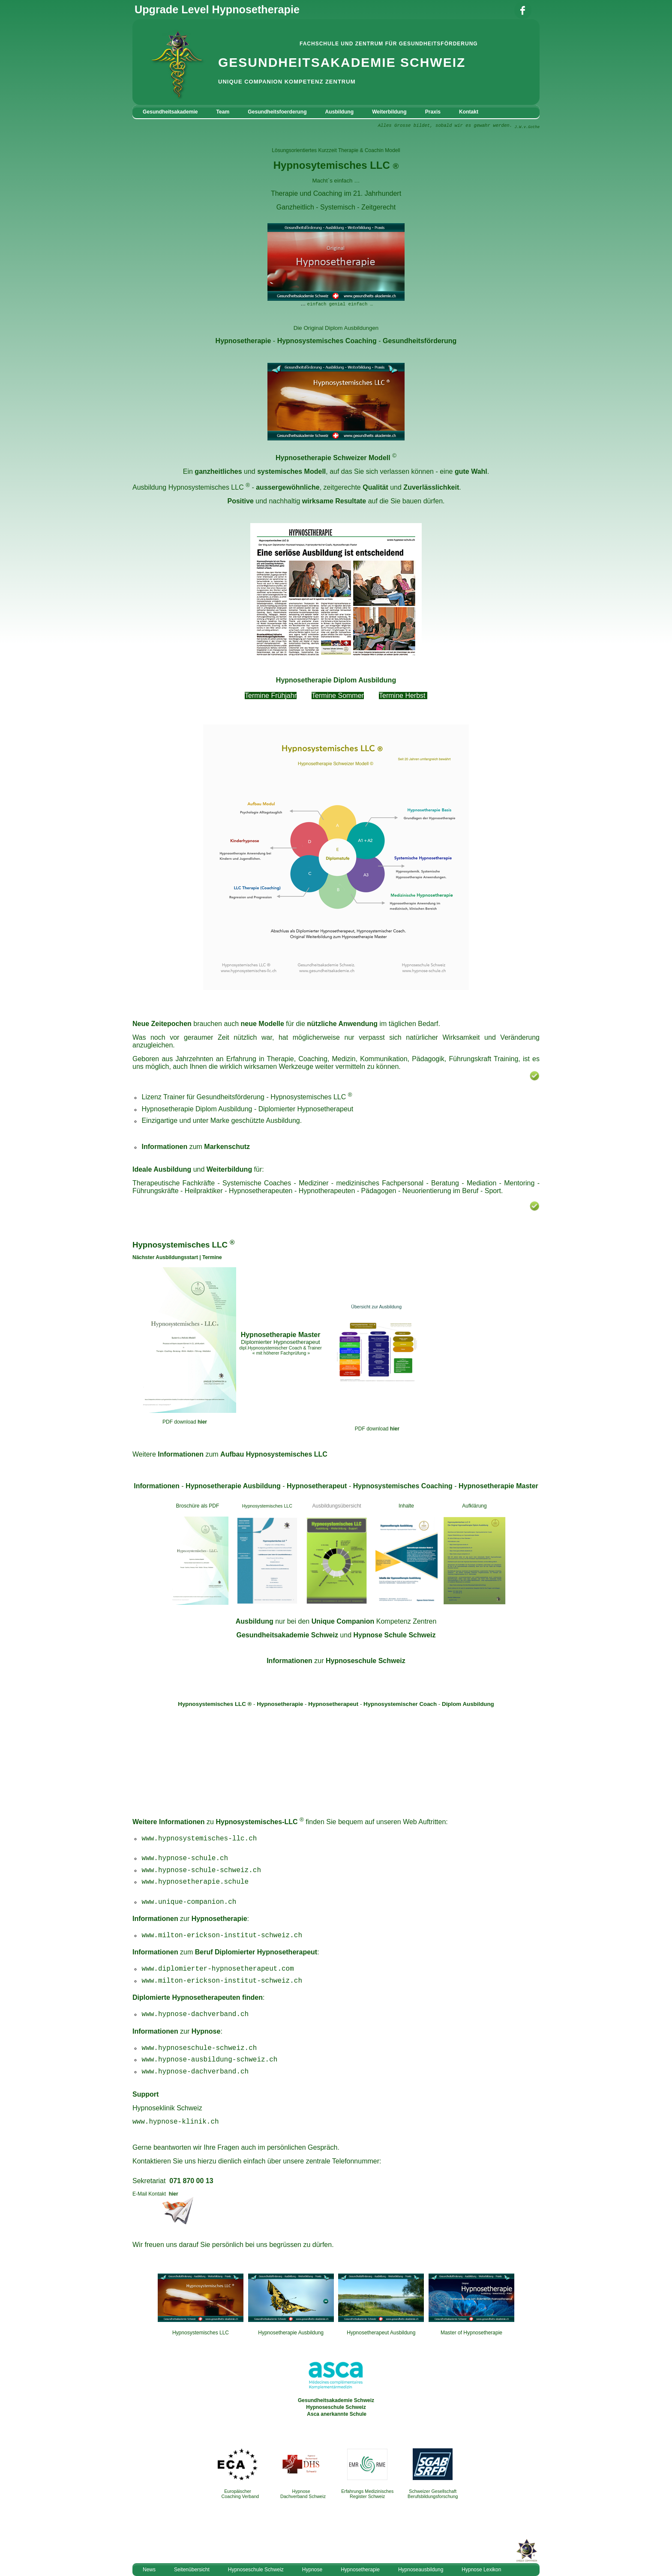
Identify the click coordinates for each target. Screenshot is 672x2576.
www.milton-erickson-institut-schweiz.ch (222, 1935)
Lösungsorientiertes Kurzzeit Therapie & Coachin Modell (336, 150)
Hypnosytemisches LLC (331, 165)
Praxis (433, 112)
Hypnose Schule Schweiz (394, 1635)
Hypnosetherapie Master (281, 1334)
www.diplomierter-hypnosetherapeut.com (218, 1969)
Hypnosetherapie (243, 340)
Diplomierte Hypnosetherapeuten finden (197, 1997)
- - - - (336, 1486)
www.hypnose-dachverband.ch (195, 2072)
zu (251, 1821)
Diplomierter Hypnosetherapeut (305, 1109)
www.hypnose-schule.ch (185, 1858)
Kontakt (468, 112)
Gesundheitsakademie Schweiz (287, 1635)
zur (336, 1660)
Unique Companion (343, 1621)
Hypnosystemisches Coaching (327, 340)
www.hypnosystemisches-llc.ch (199, 1839)
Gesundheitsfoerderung (277, 112)
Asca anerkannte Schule (336, 2414)
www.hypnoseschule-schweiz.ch (199, 2048)
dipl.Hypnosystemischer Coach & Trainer (280, 1347)
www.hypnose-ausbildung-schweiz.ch (210, 2060)
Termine (212, 1257)
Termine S (327, 695)
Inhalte (406, 1506)
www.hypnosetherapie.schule (195, 1882)
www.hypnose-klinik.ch (175, 2122)
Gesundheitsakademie (170, 112)
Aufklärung (474, 1506)
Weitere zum (229, 1454)
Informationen (182, 1821)
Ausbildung (339, 112)
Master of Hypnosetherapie (471, 2333)
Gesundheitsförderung (419, 340)
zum (224, 1952)
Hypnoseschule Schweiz (336, 2407)
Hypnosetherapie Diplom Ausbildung (336, 680)
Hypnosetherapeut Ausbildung (381, 2333)
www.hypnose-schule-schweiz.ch (201, 1870)
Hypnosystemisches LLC (206, 487)
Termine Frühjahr (271, 695)
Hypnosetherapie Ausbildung (291, 2333)
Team (223, 112)
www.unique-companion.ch (189, 1902)
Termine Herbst (402, 695)
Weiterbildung (389, 112)
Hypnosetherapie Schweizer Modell (333, 457)
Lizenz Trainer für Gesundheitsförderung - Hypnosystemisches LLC (244, 1097)
